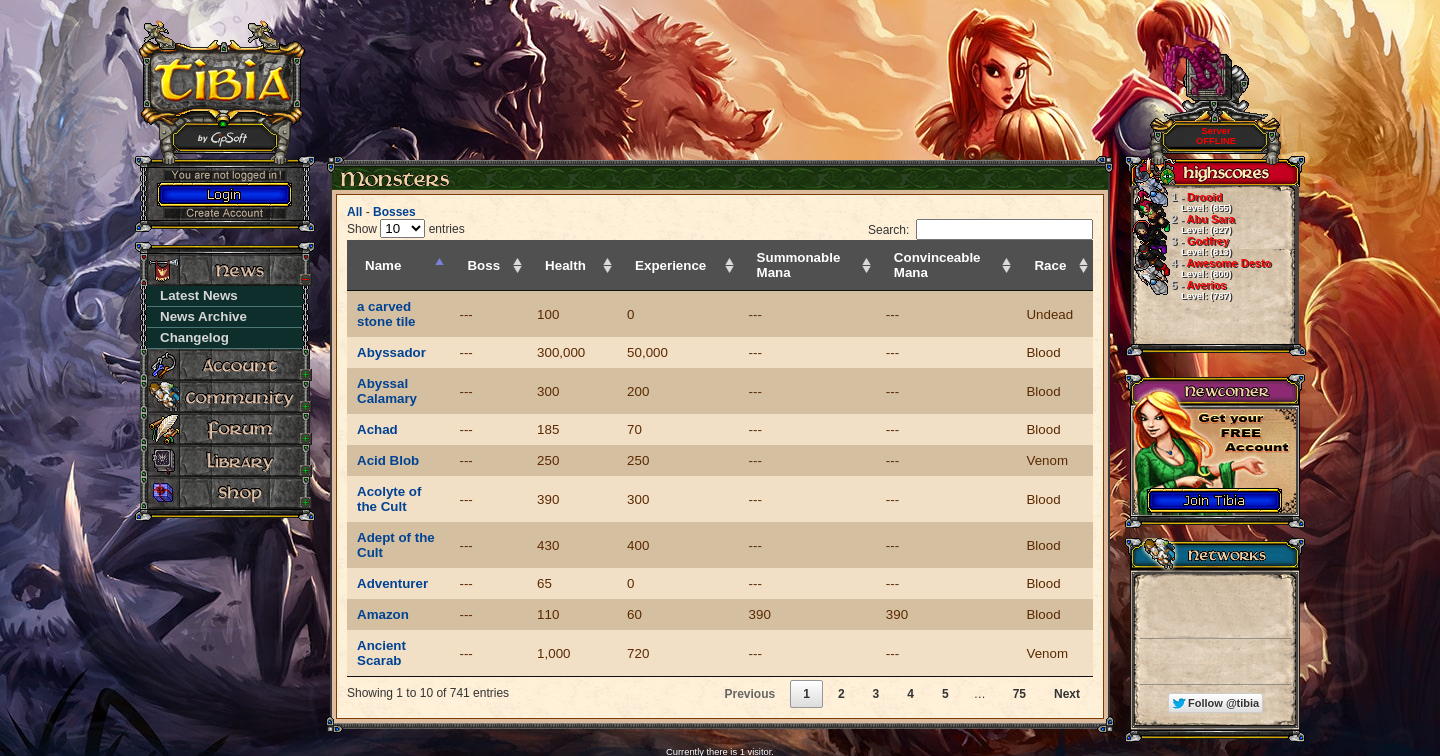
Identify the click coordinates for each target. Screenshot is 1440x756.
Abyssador (391, 337)
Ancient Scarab (405, 585)
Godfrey (1181, 246)
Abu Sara (1183, 224)
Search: (980, 230)
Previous (749, 619)
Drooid (1181, 202)
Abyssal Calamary (414, 368)
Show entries (406, 229)
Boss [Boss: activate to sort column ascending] (522, 265)
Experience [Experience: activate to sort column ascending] (690, 265)
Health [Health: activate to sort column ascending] (595, 265)
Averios (1181, 290)
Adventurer (392, 523)
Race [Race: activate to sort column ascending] (1059, 265)
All (354, 212)
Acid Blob (388, 430)
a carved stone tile (415, 306)
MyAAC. (746, 707)
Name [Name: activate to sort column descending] (383, 265)
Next (1067, 619)
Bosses (394, 212)
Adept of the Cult (410, 492)
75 (1019, 619)
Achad (377, 399)
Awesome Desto (1201, 268)
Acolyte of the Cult (416, 461)
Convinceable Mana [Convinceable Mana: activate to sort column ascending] (945, 265)
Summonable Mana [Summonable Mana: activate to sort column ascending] (805, 265)
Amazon (383, 554)
